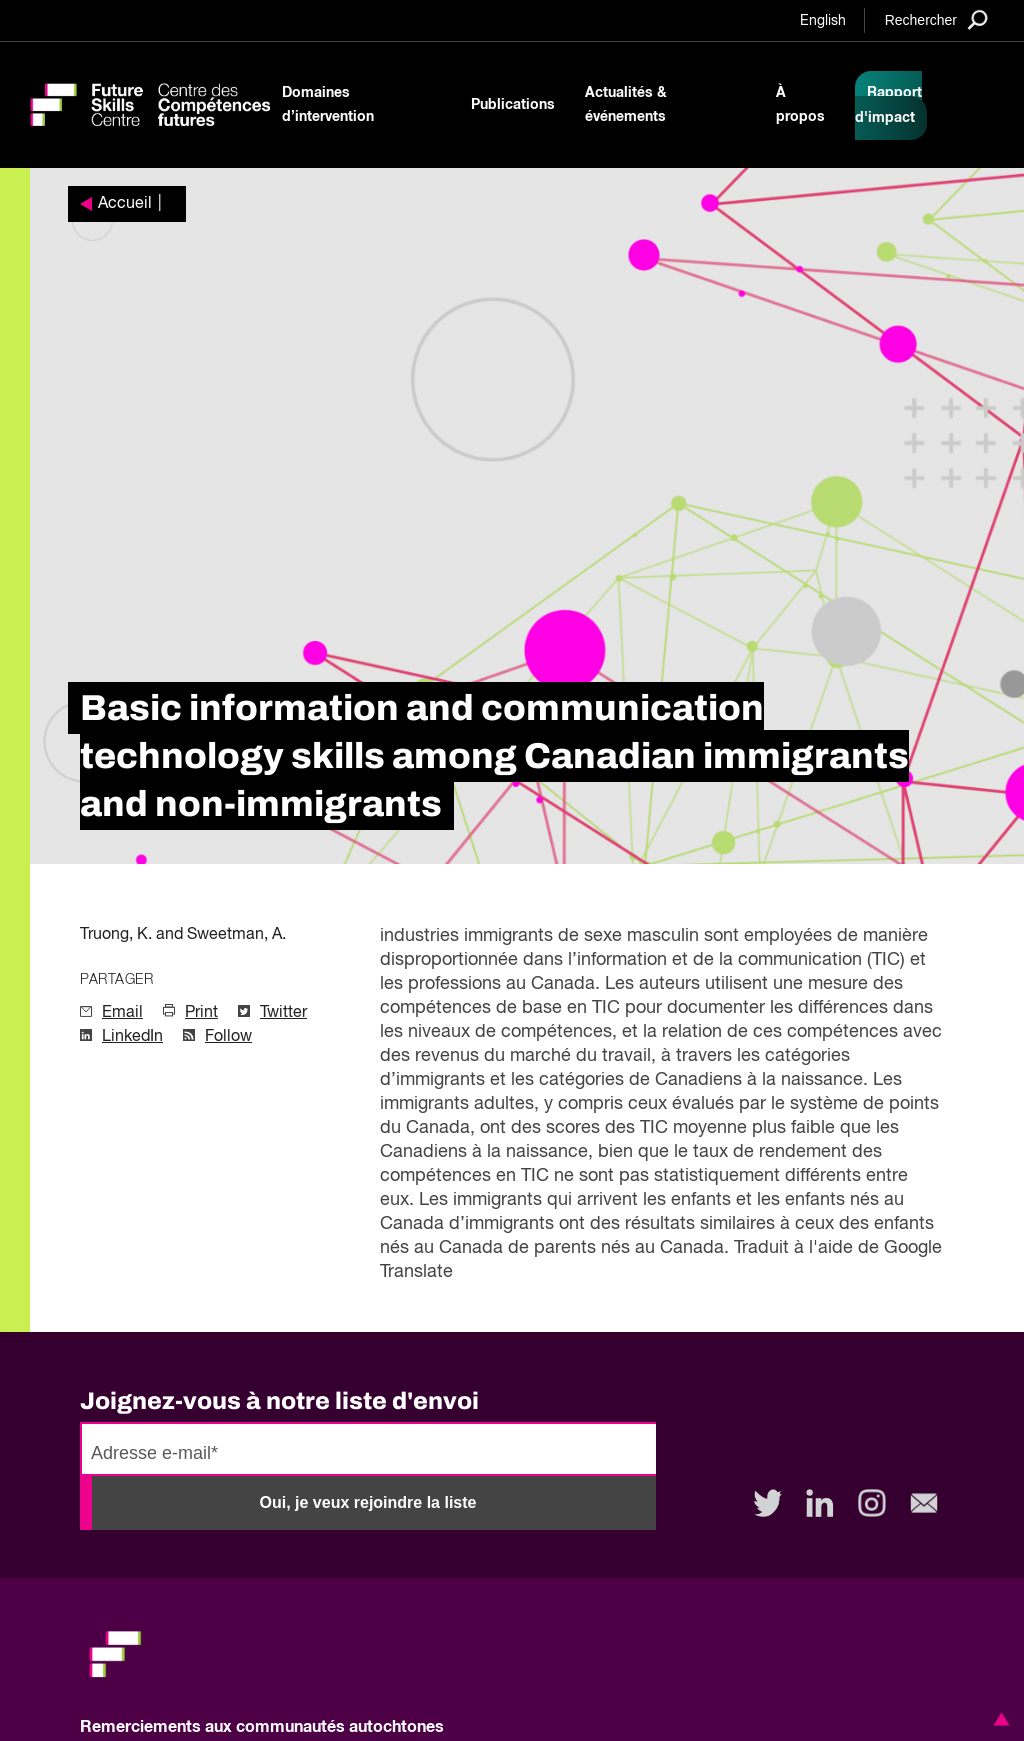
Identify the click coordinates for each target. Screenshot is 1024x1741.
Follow (228, 1037)
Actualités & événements (626, 105)
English (823, 21)
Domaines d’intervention (328, 105)
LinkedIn (132, 1037)
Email (122, 1013)
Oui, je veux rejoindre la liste (368, 1502)
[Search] (936, 19)
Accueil (125, 204)
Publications (513, 105)
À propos (800, 105)
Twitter (283, 1013)
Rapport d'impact (888, 105)
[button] (998, 1719)
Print (201, 1013)
